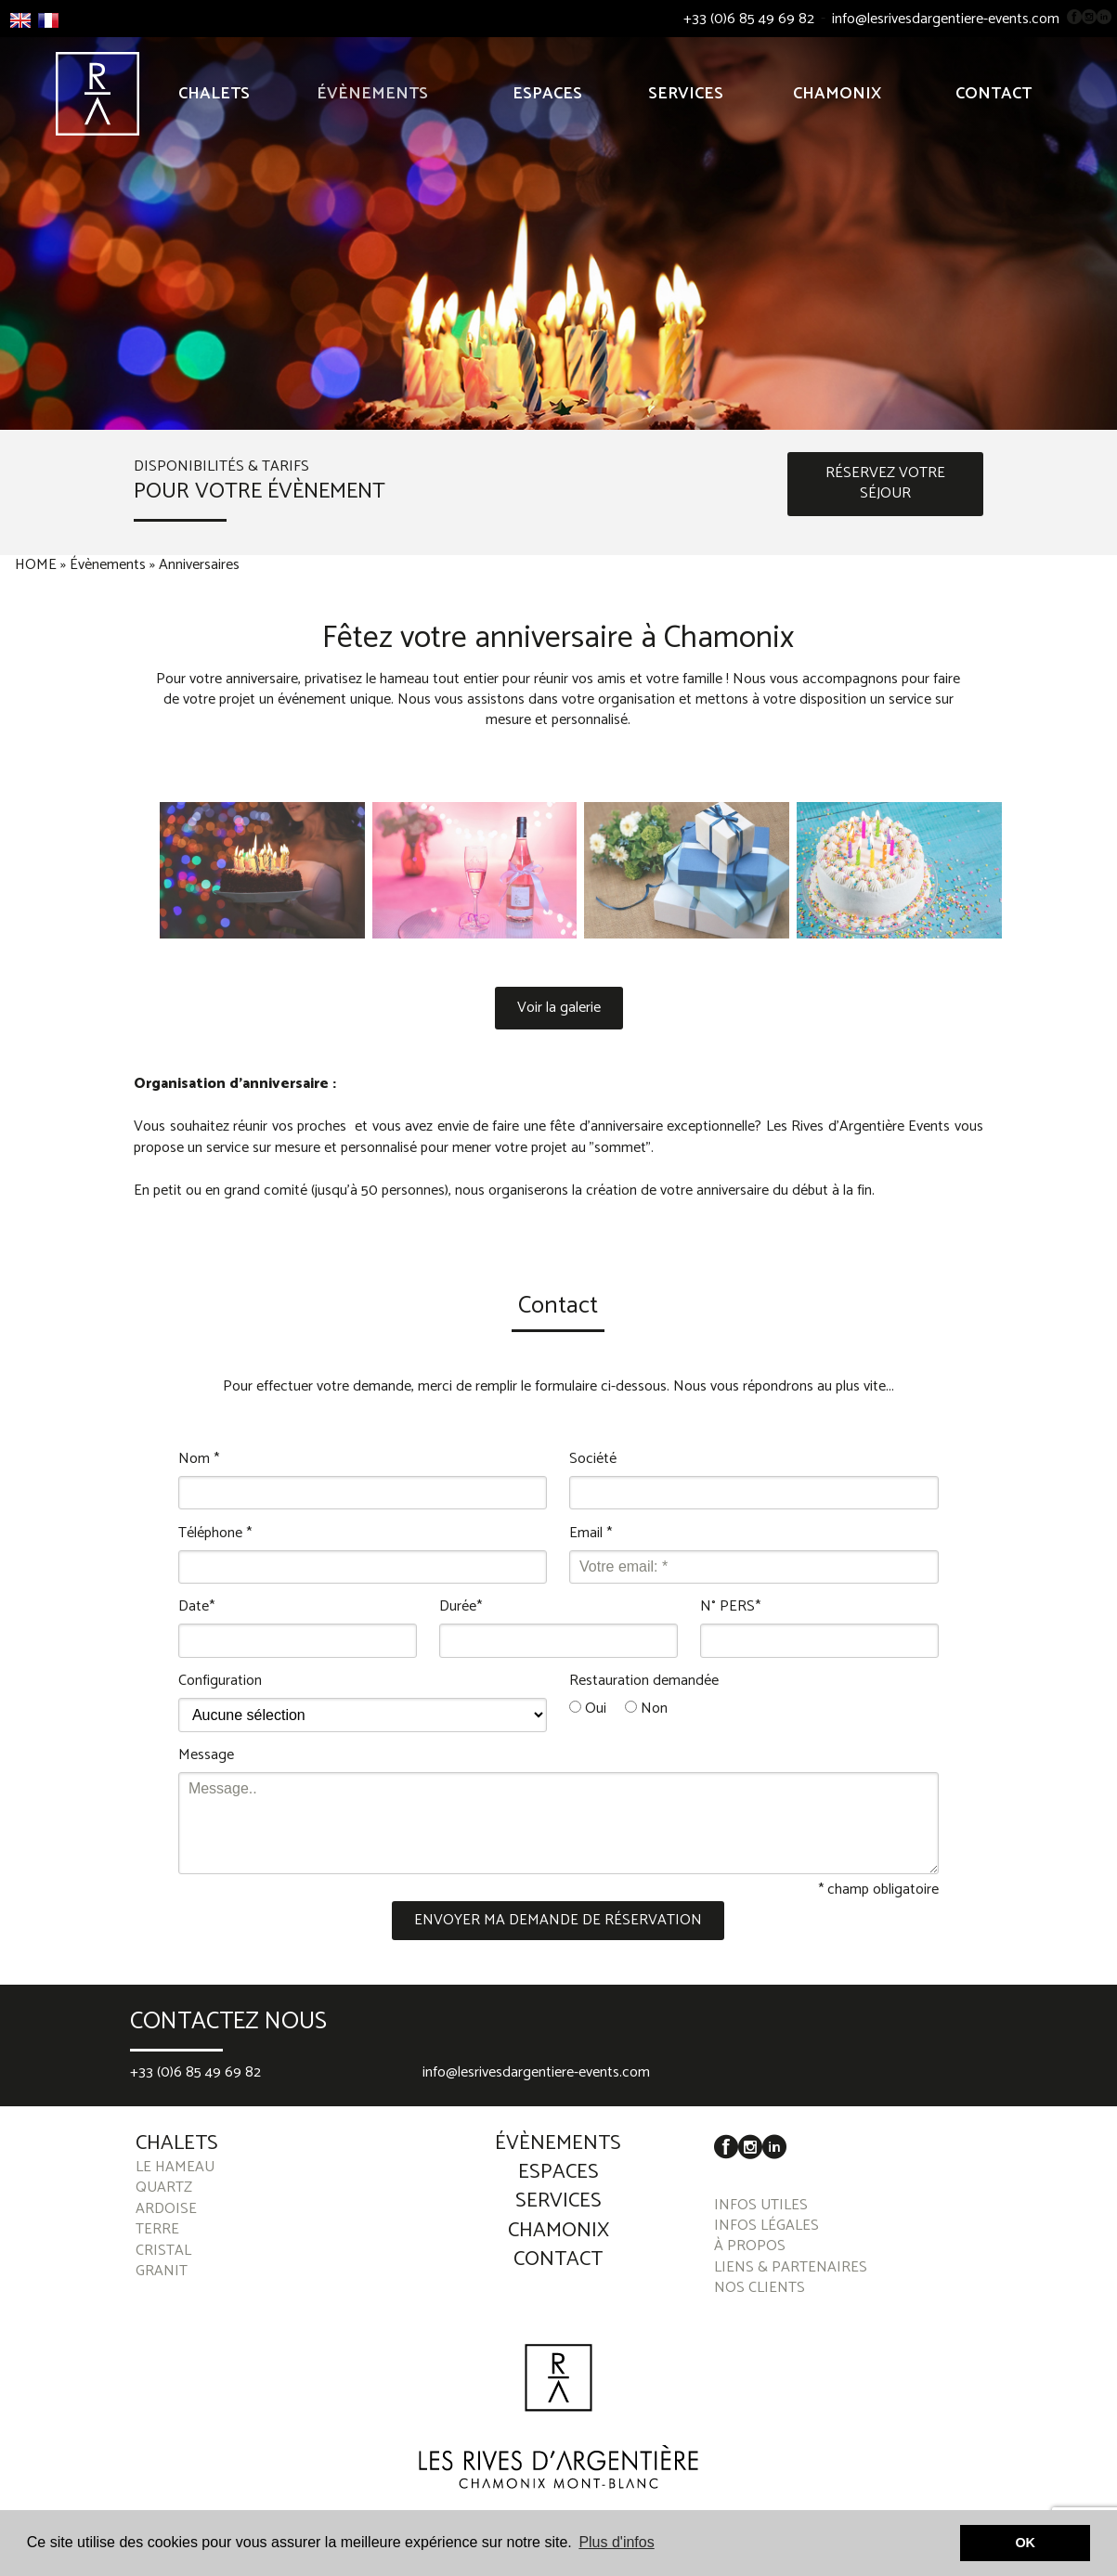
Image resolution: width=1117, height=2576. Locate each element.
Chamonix (837, 94)
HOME (36, 565)
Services (685, 94)
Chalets (214, 94)
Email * (590, 1533)
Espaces (547, 94)
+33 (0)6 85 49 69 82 (748, 19)
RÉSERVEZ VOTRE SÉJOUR (885, 483)
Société (593, 1459)
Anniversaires (199, 565)
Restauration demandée (644, 1681)
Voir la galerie (559, 1007)
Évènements (372, 94)
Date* (196, 1607)
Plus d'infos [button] (616, 2542)
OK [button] (1025, 2542)
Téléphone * (215, 1533)
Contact (993, 94)
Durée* (460, 1607)
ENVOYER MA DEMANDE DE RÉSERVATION (558, 1920)
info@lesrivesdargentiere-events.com (945, 19)
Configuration (220, 1681)
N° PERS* (730, 1607)
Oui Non (618, 1709)
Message (206, 1755)
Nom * (198, 1459)
